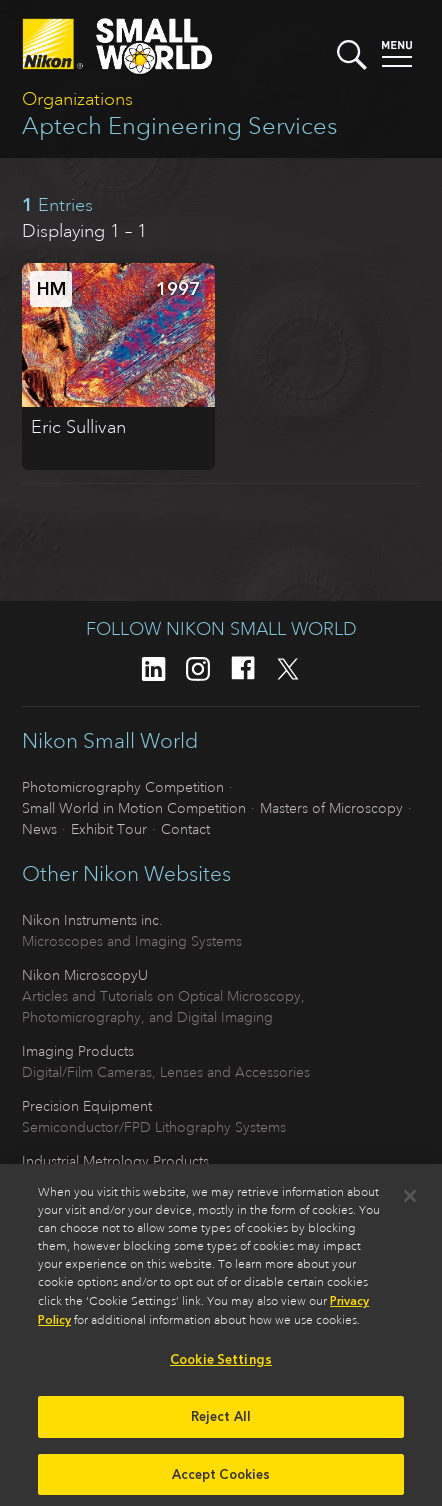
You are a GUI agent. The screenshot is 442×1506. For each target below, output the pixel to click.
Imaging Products (78, 1051)
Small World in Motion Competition (134, 808)
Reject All (221, 1421)
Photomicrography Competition (123, 787)
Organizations (77, 99)
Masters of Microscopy (331, 808)
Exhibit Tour (109, 829)
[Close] (410, 1202)
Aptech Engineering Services (179, 126)
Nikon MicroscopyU (85, 975)
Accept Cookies (221, 1479)
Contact (185, 829)
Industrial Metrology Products (115, 1161)
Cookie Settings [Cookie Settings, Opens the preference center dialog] (221, 1365)
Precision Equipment (87, 1106)
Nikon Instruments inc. (92, 920)
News (39, 829)
